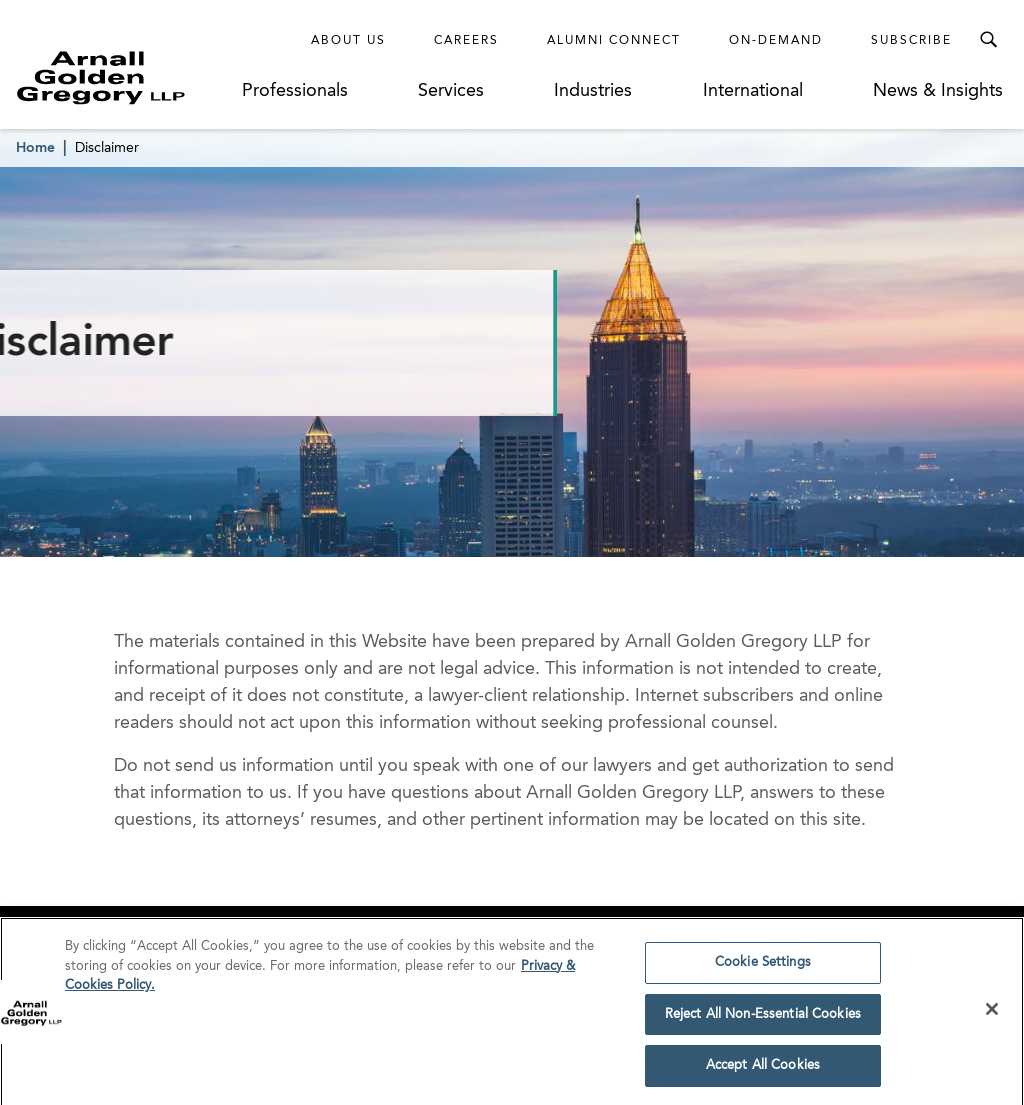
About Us (348, 41)
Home (35, 148)
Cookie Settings (763, 966)
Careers (466, 41)
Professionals (295, 91)
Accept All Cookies (763, 1070)
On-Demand (776, 41)
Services (451, 91)
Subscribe (911, 41)
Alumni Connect (614, 41)
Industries (593, 91)
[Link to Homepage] (126, 77)
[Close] (992, 1013)
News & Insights (938, 91)
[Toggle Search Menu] (988, 40)
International (753, 91)
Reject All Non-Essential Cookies (763, 1018)
